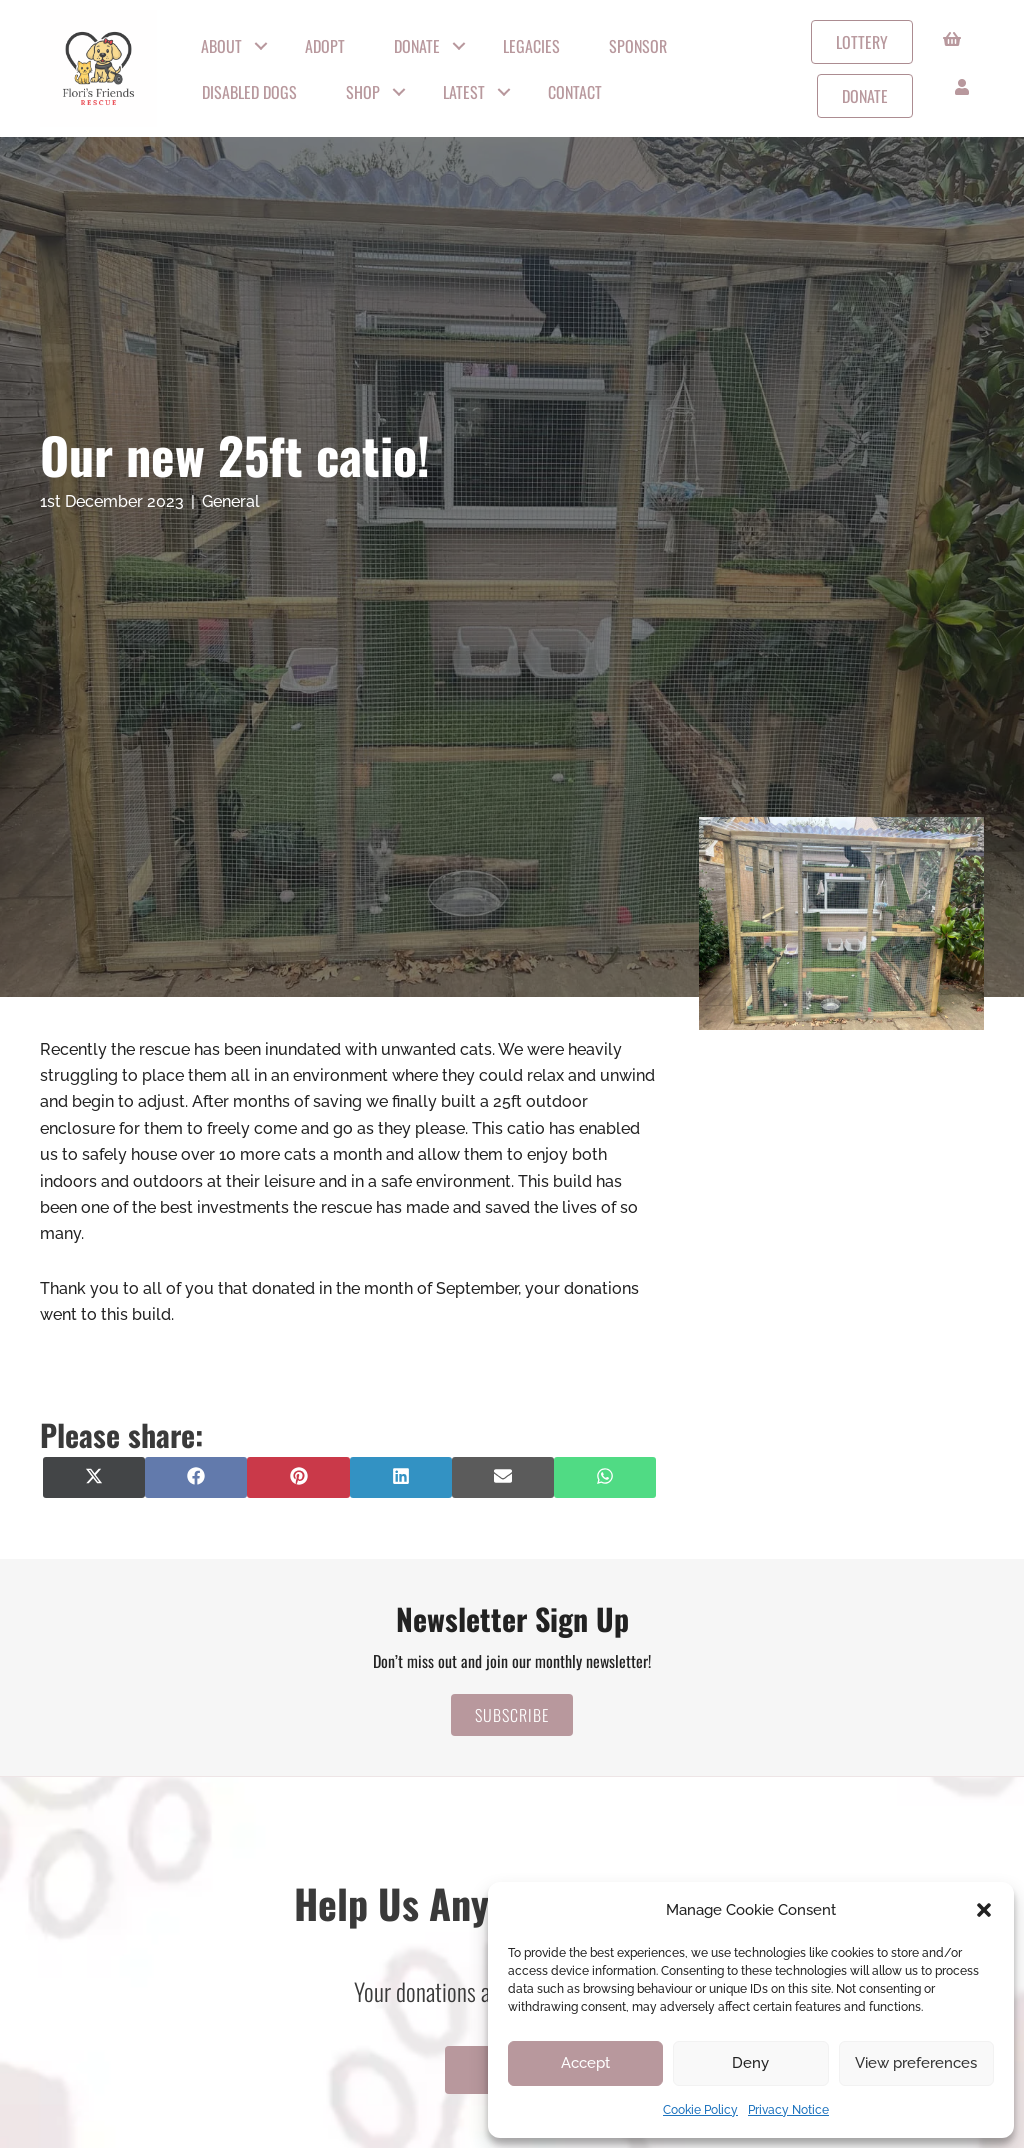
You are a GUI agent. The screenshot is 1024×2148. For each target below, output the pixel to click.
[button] (984, 1910)
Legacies (531, 46)
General (231, 501)
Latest (464, 92)
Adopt (325, 46)
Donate (417, 46)
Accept (585, 2063)
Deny (750, 2063)
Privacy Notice (788, 2110)
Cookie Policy (700, 2110)
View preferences (916, 2063)
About (221, 46)
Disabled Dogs (249, 92)
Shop (363, 92)
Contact (575, 92)
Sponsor (638, 46)
